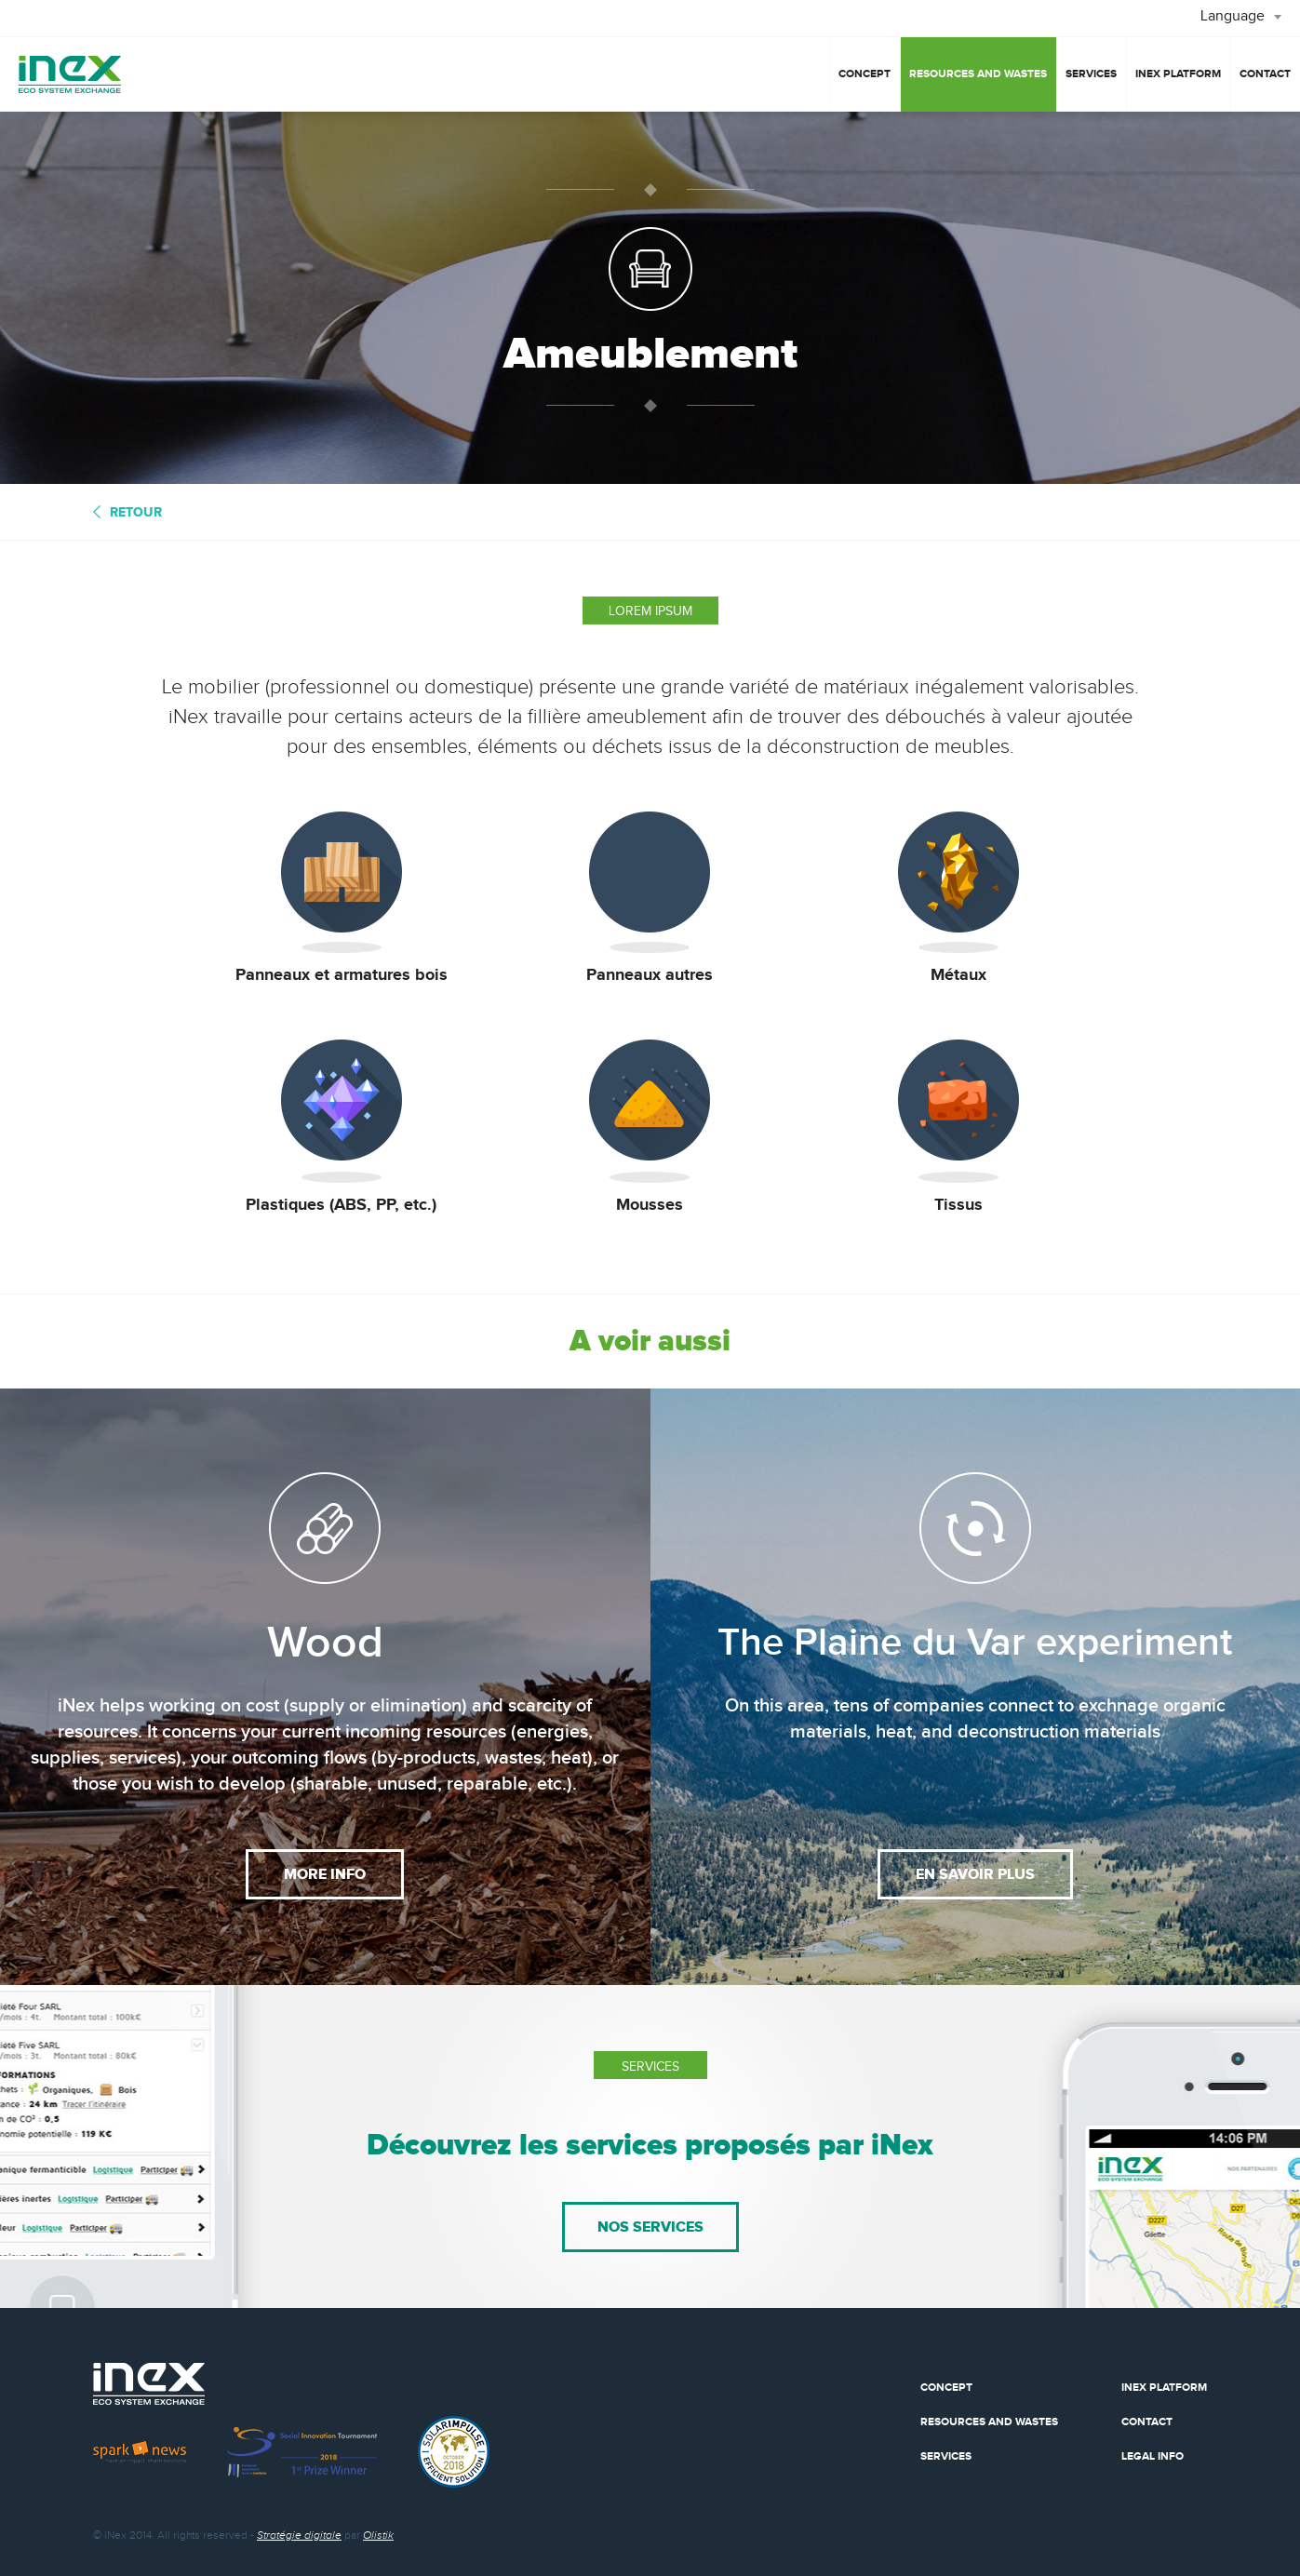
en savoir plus (975, 1874)
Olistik (378, 2535)
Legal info (1152, 2456)
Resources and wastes (978, 74)
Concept (864, 74)
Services (1091, 74)
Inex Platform (1164, 2388)
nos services (650, 2227)
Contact (1265, 74)
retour (136, 512)
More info (325, 1874)
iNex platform (1178, 74)
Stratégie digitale (299, 2535)
